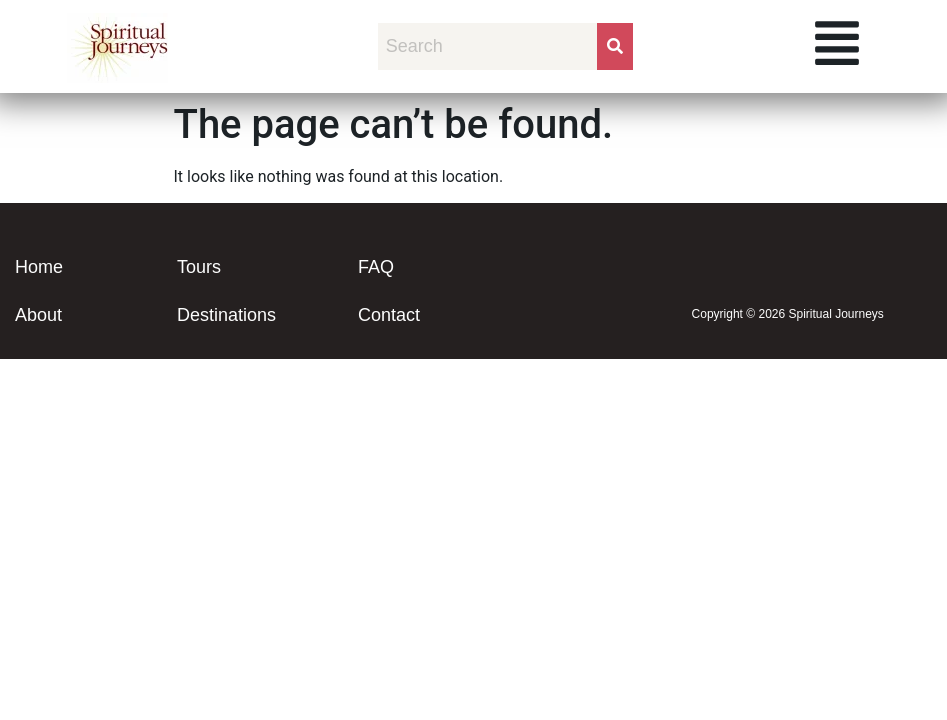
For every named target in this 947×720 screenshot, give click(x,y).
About (38, 315)
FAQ (376, 267)
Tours (199, 267)
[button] (837, 46)
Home (39, 267)
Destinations (226, 315)
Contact (389, 315)
